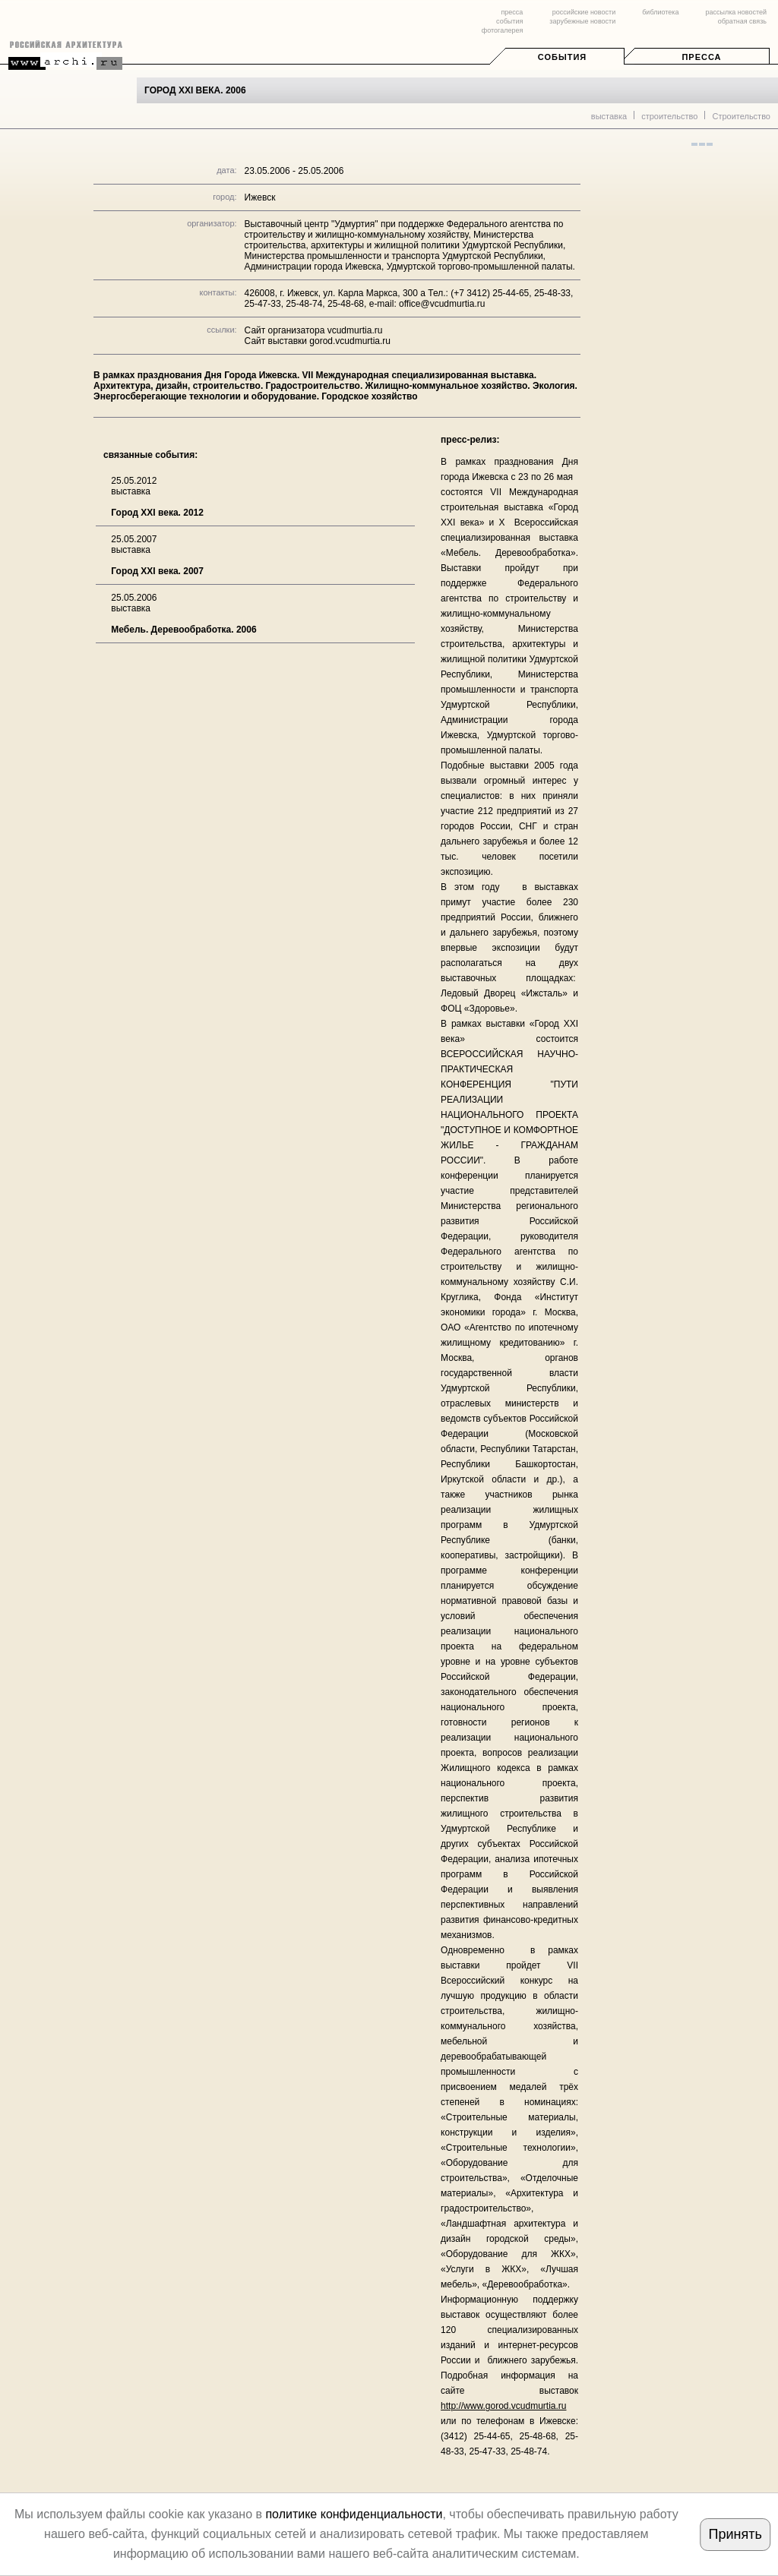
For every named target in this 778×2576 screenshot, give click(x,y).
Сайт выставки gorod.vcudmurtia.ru (318, 341)
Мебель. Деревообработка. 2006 (183, 629)
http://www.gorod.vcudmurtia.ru (503, 2406)
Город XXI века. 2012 (157, 512)
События (562, 57)
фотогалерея (502, 30)
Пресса (701, 57)
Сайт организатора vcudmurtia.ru (314, 330)
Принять (734, 2534)
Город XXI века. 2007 (157, 571)
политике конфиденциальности (353, 2514)
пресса (512, 12)
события (509, 21)
